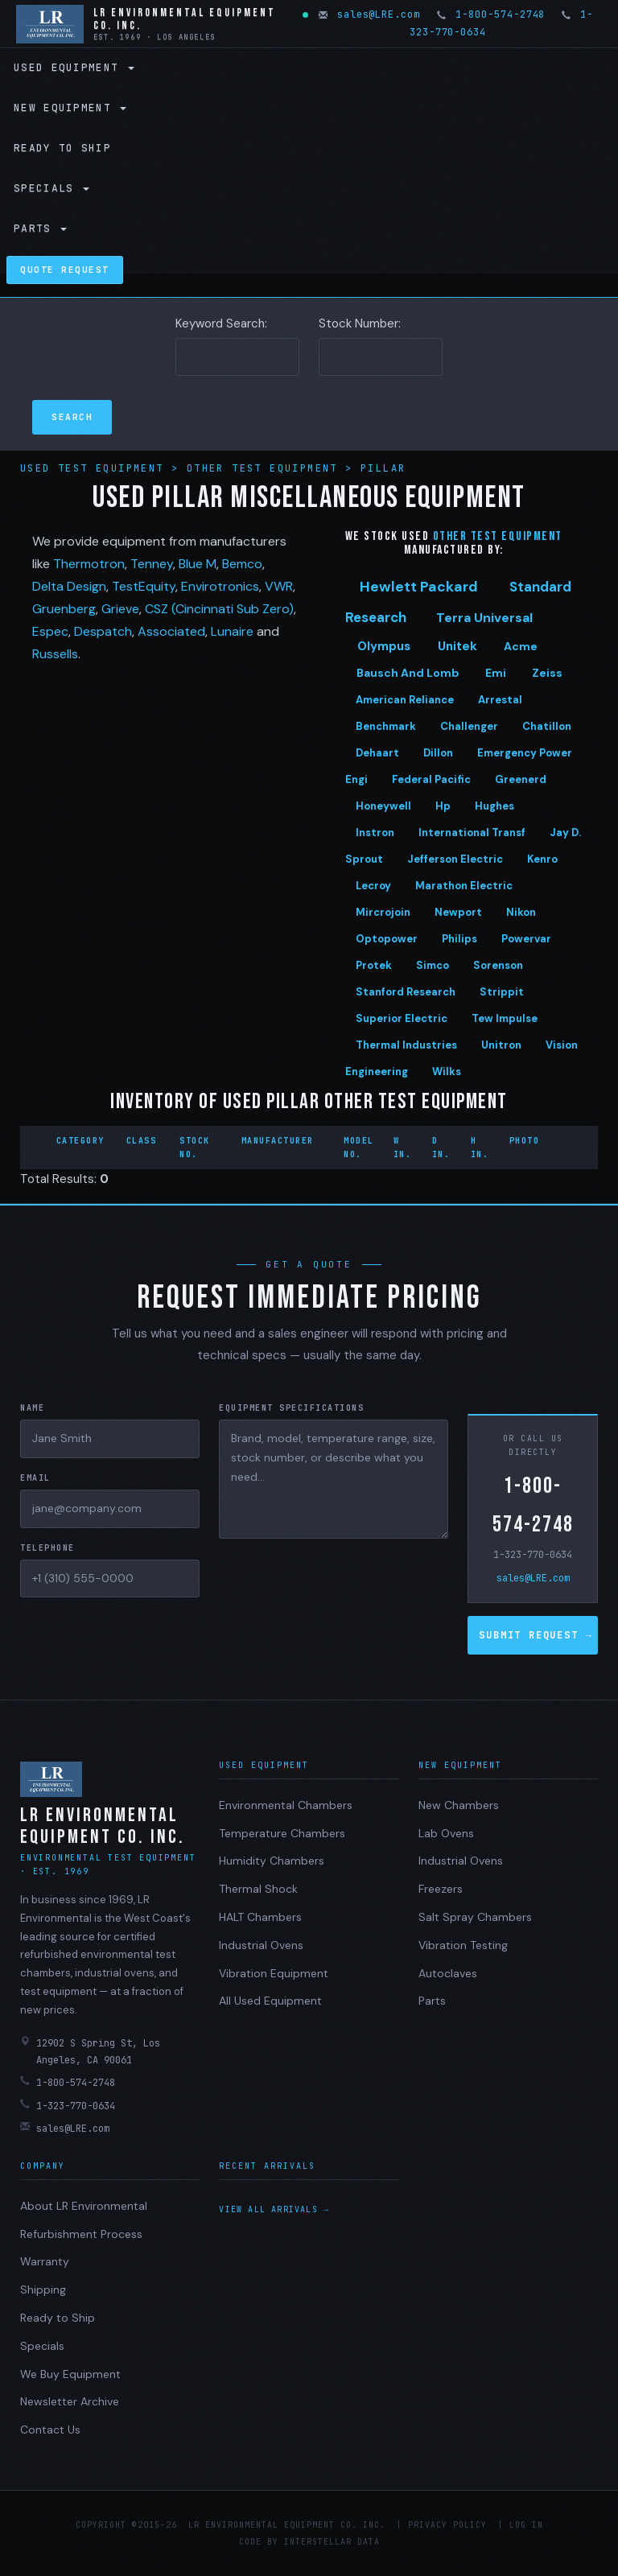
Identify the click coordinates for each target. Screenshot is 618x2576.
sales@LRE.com (370, 14)
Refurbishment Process (81, 2234)
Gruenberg (64, 608)
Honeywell (383, 806)
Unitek (457, 646)
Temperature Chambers (282, 1833)
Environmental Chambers (285, 1805)
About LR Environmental (83, 2206)
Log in (526, 2525)
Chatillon (546, 726)
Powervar (526, 939)
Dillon (438, 753)
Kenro (542, 859)
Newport (458, 912)
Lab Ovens (446, 1833)
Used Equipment (74, 67)
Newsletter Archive (69, 2401)
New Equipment (70, 107)
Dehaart (377, 753)
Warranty (44, 2261)
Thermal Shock (258, 1889)
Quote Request (64, 269)
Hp (443, 806)
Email (35, 1478)
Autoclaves (447, 1973)
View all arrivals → (274, 2209)
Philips (459, 939)
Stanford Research (405, 992)
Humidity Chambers (271, 1860)
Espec (50, 631)
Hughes (494, 806)
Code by (258, 2542)
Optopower (387, 939)
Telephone (47, 1548)
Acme (521, 646)
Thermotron (89, 563)
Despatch (103, 631)
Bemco (242, 563)
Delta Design (69, 586)
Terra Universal (484, 617)
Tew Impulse (505, 1018)
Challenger (469, 726)
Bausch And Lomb (407, 673)
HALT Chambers (260, 1917)
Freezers (440, 1889)
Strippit (502, 992)
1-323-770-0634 (532, 1554)
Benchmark (386, 726)
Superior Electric (401, 1018)
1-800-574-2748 (492, 14)
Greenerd (520, 779)
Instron (375, 832)
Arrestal (500, 700)
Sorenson (498, 965)
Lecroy (373, 885)
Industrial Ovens (261, 1945)
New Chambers (458, 1805)
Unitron (501, 1045)
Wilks (446, 1071)
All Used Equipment (270, 2000)
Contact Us (50, 2429)
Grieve (120, 608)
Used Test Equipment (95, 468)
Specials (51, 188)
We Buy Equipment (70, 2374)
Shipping (43, 2289)
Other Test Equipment (266, 468)
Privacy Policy (447, 2525)
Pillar (383, 468)
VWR (279, 586)
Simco (432, 965)
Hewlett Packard (419, 586)
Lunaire (232, 631)
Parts (40, 228)
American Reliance (405, 700)
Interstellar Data (332, 2542)
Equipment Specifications (291, 1408)
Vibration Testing (463, 1945)
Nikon (521, 912)
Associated (171, 631)
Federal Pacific (431, 779)
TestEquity (143, 586)
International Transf (471, 832)
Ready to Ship (62, 148)
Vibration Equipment (273, 1973)
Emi (495, 673)
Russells (55, 653)
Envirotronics (220, 586)
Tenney (151, 563)
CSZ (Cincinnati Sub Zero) (219, 608)
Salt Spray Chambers (475, 1917)
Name (32, 1408)
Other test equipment (497, 536)
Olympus (383, 646)
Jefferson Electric (455, 859)
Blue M (197, 563)
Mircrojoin (383, 912)
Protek (374, 965)
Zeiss (547, 673)
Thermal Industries (406, 1045)
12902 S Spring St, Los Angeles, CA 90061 (90, 2051)
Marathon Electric (464, 885)
